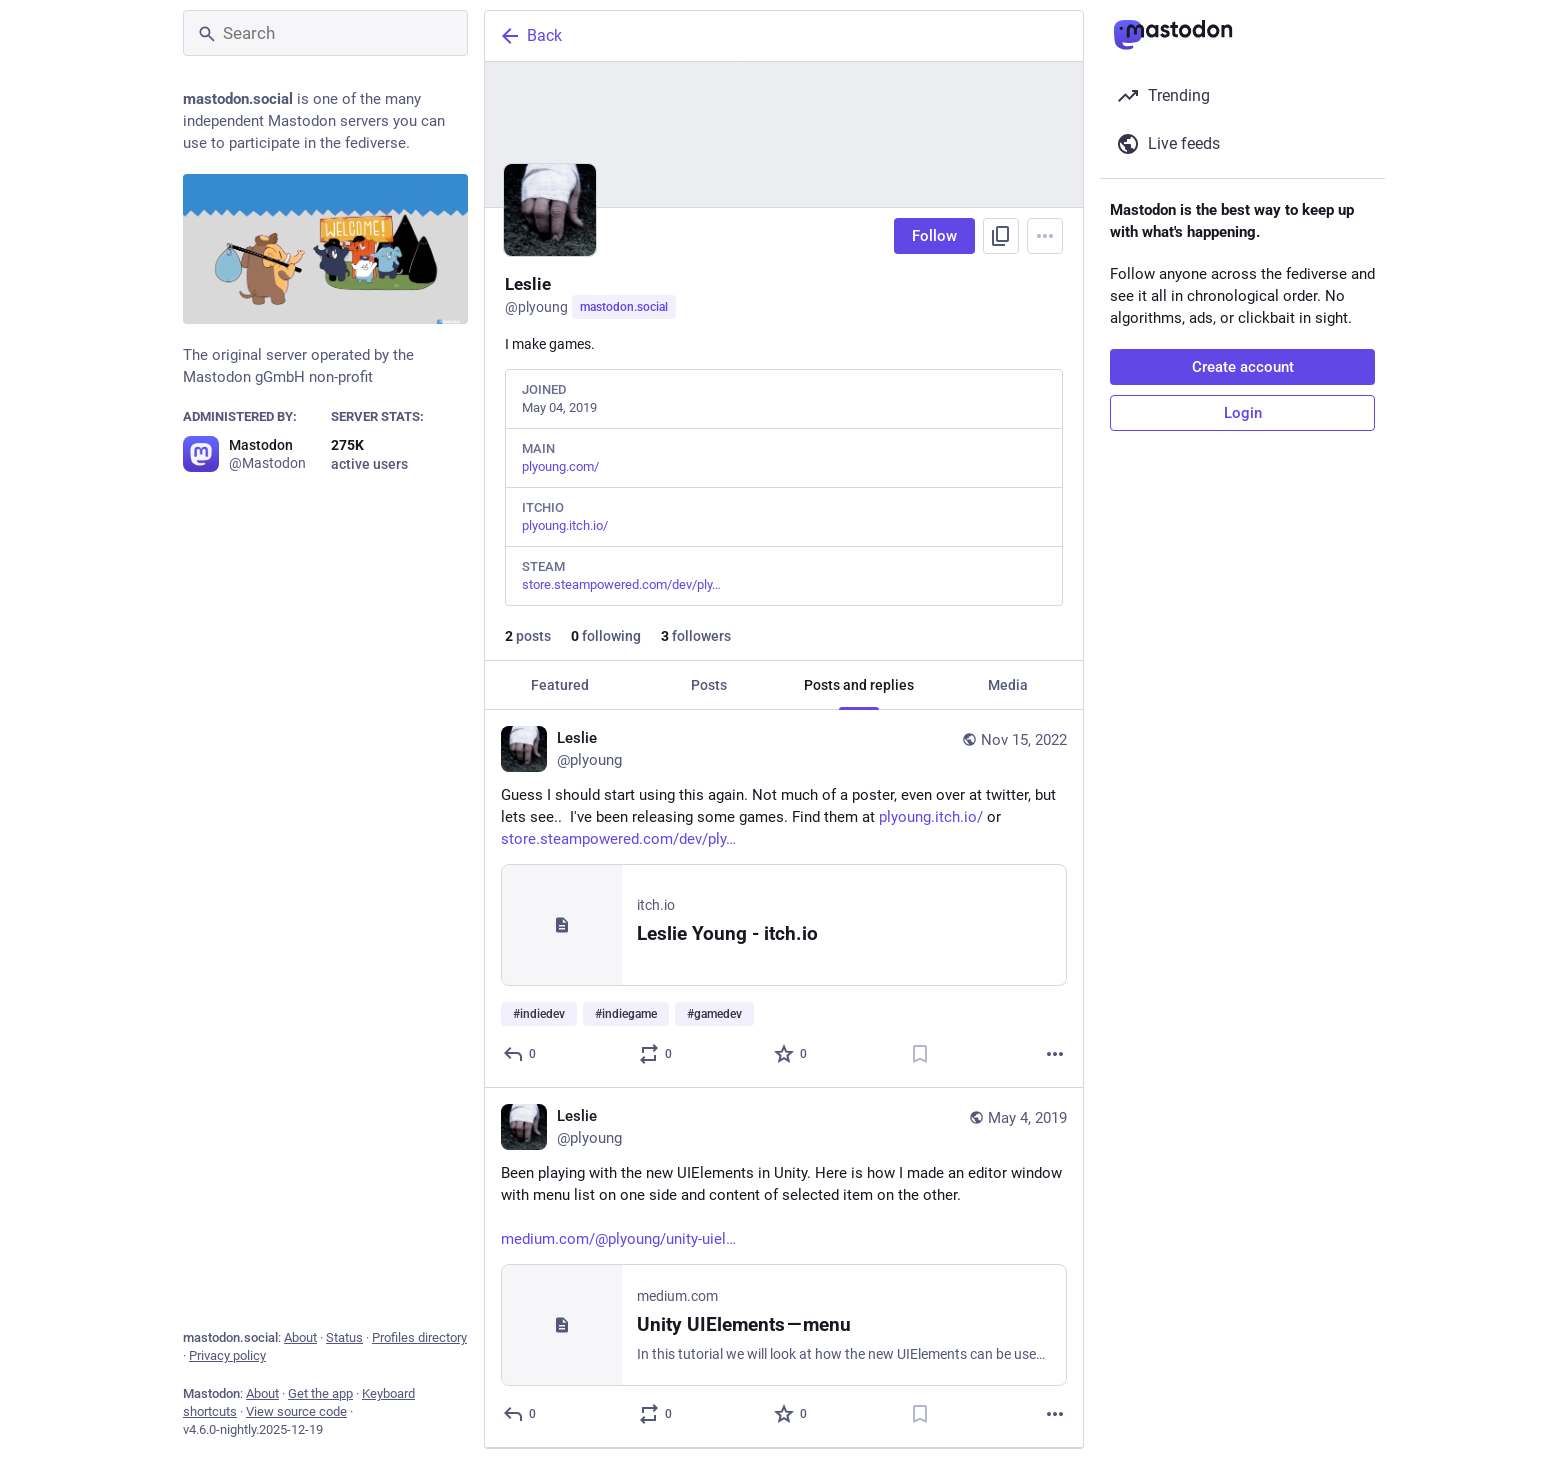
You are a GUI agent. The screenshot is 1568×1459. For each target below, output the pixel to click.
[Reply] (520, 1054)
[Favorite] (791, 1054)
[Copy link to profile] (1001, 236)
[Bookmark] (920, 1054)
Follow (934, 236)
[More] (1055, 1054)
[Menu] (1045, 236)
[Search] (325, 33)
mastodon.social (624, 307)
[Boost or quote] (656, 1054)
